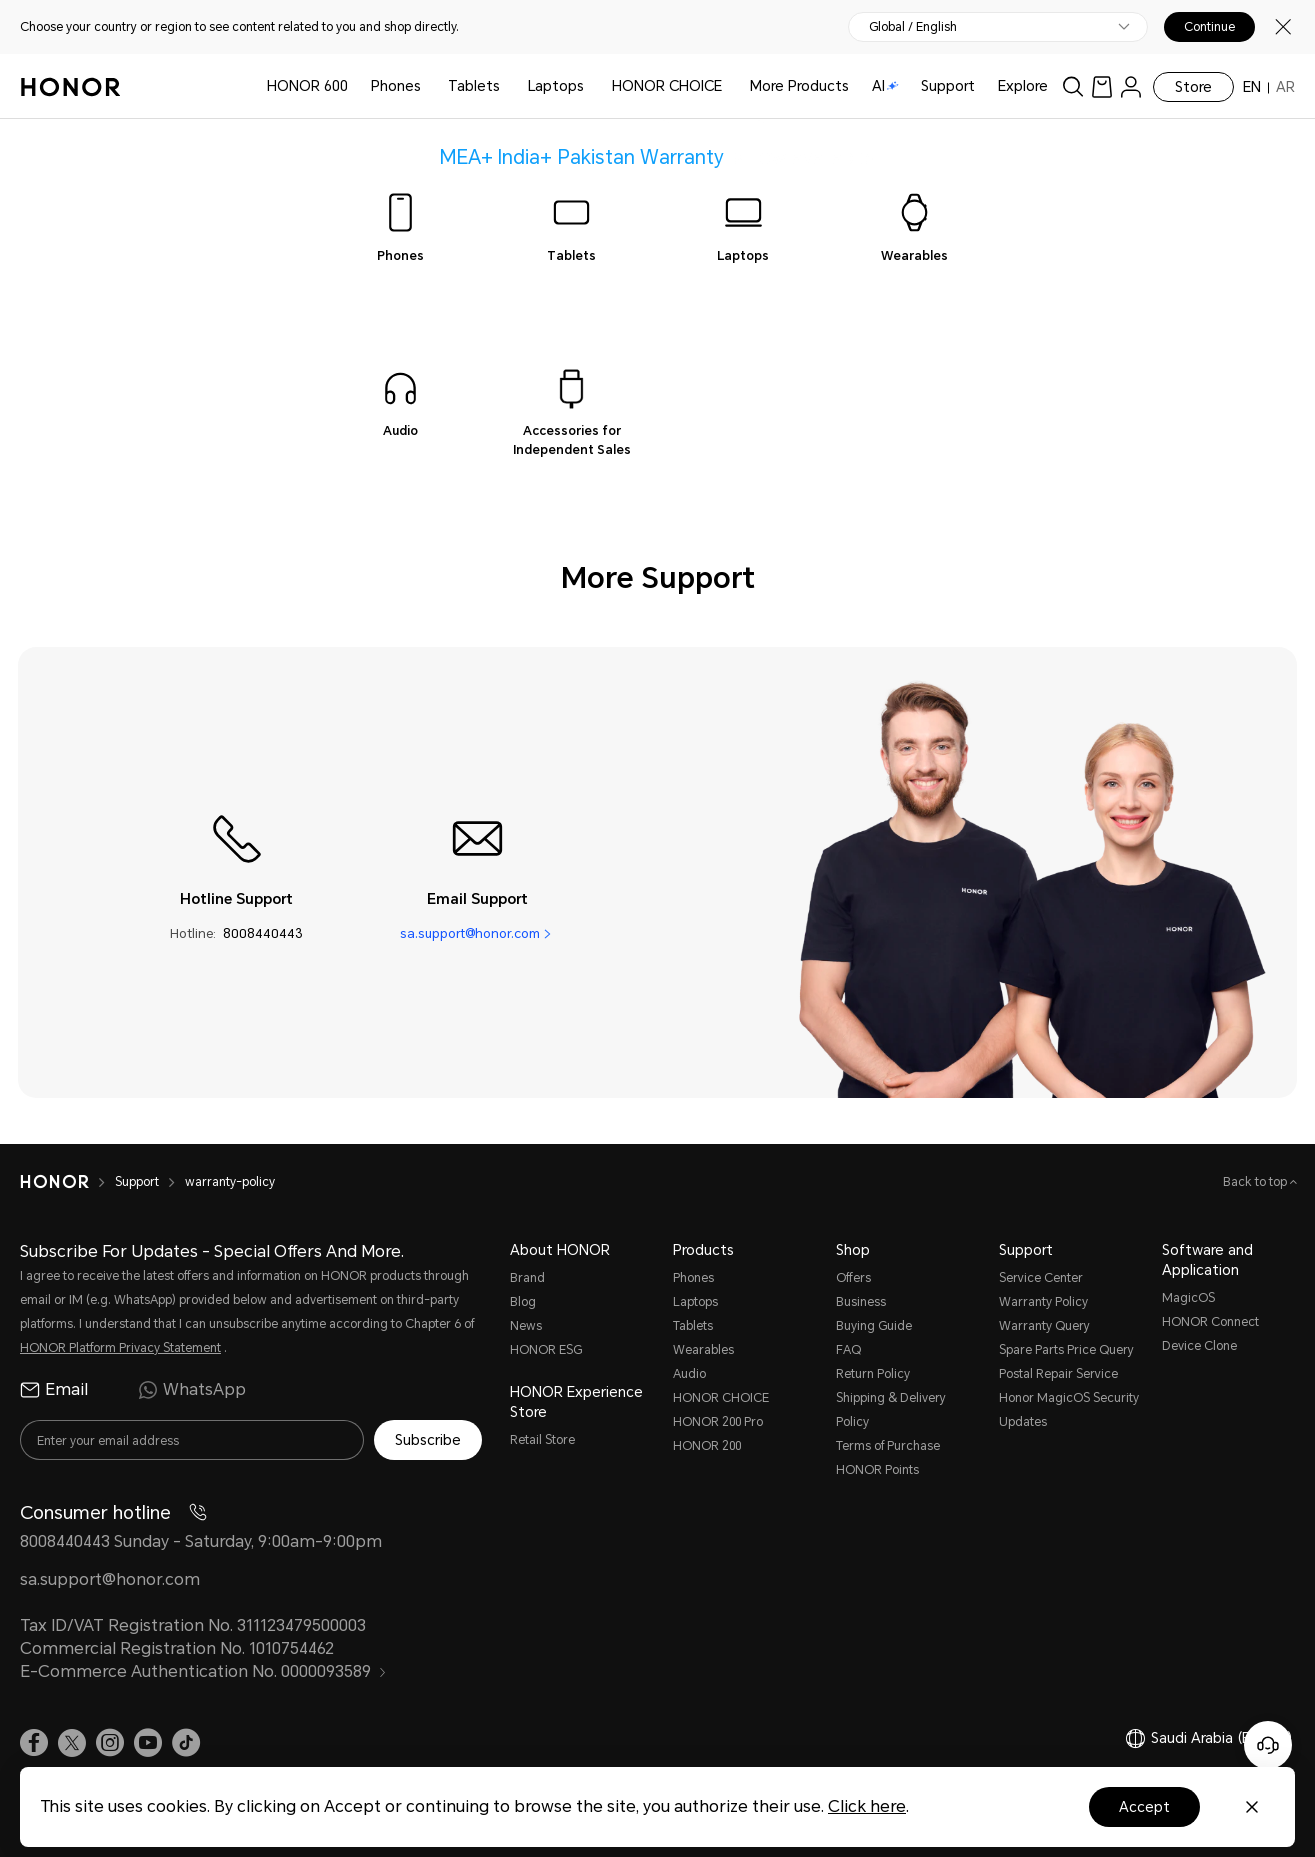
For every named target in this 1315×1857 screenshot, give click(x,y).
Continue (1209, 27)
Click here (867, 1806)
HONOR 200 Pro (718, 1422)
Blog (523, 1302)
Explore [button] (1023, 86)
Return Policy (873, 1374)
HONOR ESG (546, 1350)
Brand (527, 1278)
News (526, 1326)
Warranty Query (1044, 1326)
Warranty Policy (1043, 1302)
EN (1252, 87)
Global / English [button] (913, 27)
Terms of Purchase (888, 1446)
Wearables (703, 1350)
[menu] (1131, 86)
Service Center (1041, 1278)
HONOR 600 (307, 86)
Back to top (1256, 1182)
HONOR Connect (1210, 1322)
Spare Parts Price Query (1066, 1350)
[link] (1102, 86)
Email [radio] (54, 1390)
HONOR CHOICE (667, 86)
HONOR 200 (707, 1446)
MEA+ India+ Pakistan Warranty (582, 156)
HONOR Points (877, 1470)
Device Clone (1199, 1346)
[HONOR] (67, 1182)
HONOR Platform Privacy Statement (120, 1348)
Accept (1144, 1807)
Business (861, 1302)
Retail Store (542, 1440)
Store (1193, 87)
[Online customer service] (1268, 1745)
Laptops (556, 86)
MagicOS (1188, 1298)
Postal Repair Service (1058, 1374)
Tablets (474, 86)
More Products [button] (799, 86)
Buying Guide (874, 1326)
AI (885, 86)
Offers (853, 1278)
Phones (396, 86)
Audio (689, 1374)
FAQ (848, 1350)
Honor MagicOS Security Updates (1069, 1410)
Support (948, 86)
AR (1285, 87)
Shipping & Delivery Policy (891, 1410)
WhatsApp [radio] (192, 1390)
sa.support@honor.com (470, 933)
